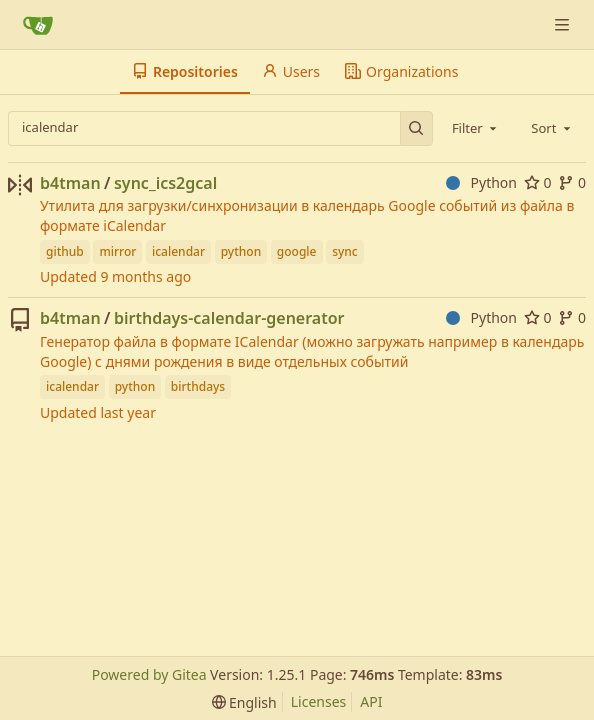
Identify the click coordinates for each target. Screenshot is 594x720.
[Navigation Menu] (564, 24)
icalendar (178, 251)
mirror (117, 251)
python (241, 251)
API (371, 701)
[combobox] (476, 128)
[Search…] (416, 128)
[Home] (38, 25)
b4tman (70, 183)
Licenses (319, 701)
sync (345, 251)
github (65, 251)
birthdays (198, 386)
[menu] (244, 702)
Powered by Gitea (149, 674)
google (297, 251)
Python (481, 182)
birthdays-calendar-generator (229, 318)
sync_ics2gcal (165, 183)
